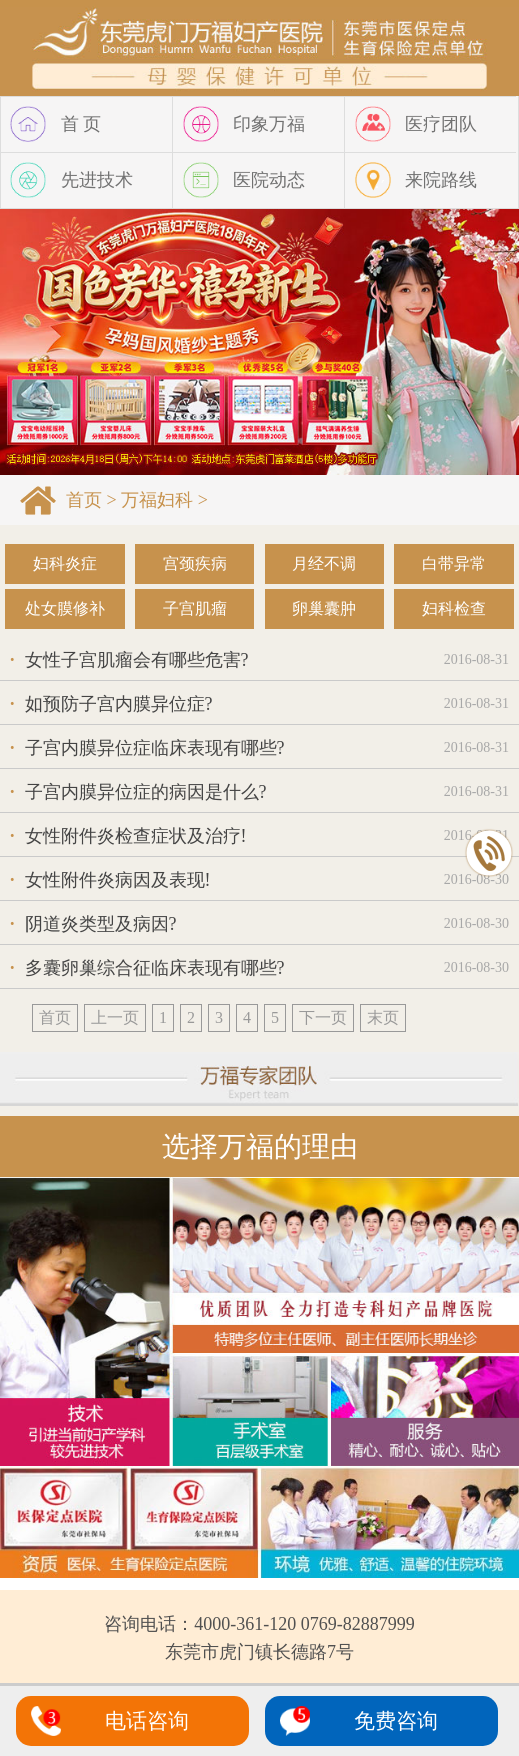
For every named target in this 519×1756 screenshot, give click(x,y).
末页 (383, 1017)
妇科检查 (454, 608)
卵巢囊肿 (324, 608)
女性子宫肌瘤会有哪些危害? (129, 660)
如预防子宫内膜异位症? (111, 704)
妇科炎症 (65, 563)
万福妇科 (157, 500)
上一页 (115, 1017)
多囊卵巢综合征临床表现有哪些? (147, 968)
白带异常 (454, 563)
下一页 (323, 1017)
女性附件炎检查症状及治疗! (128, 836)
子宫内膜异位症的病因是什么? (138, 792)
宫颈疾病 (195, 563)
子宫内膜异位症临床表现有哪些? (147, 748)
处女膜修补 (65, 608)
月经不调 (324, 563)
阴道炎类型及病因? (93, 924)
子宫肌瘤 (195, 608)
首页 (84, 500)
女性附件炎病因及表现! (110, 880)
